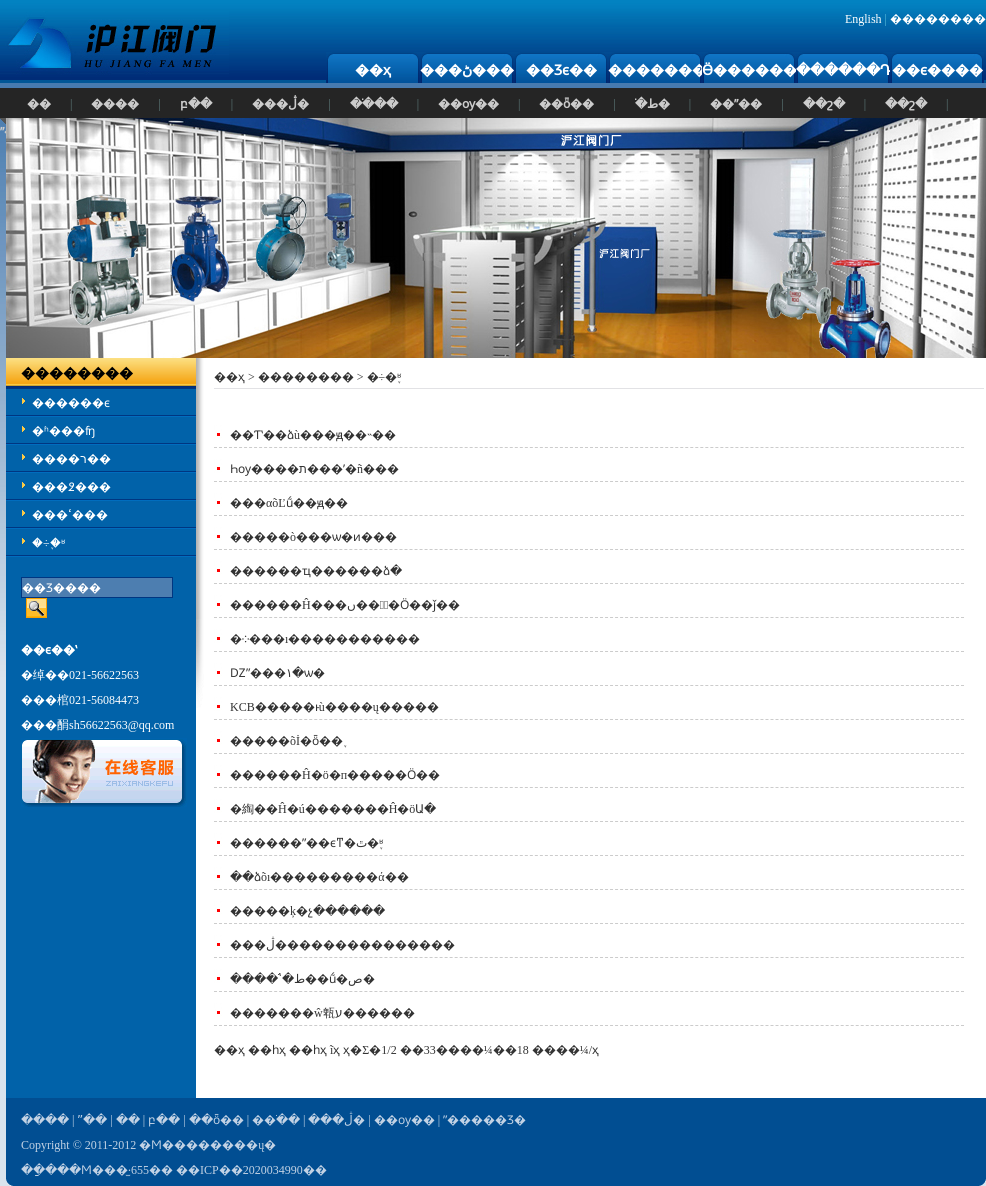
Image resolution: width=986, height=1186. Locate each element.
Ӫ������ (749, 70)
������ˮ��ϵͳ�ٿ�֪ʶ (306, 843)
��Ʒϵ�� (561, 70)
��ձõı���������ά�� (319, 877)
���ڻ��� (467, 70)
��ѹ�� (468, 104)
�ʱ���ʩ (63, 431)
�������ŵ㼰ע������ (322, 1013)
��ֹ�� (374, 104)
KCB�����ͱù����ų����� (334, 707)
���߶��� (71, 487)
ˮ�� (92, 1120)
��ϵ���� (937, 70)
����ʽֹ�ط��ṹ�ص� (302, 979)
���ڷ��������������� (342, 945)
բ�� (196, 104)
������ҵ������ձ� (316, 571)
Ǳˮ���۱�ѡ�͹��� (277, 673)
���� (115, 104)
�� (39, 104)
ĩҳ (335, 1050)
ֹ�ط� (652, 104)
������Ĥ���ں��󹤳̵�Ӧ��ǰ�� (345, 605)
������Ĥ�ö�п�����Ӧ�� (335, 775)
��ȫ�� (566, 104)
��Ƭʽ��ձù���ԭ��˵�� (313, 435)
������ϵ (71, 403)
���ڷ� (280, 104)
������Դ (843, 70)
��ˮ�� (736, 104)
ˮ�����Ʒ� (484, 1120)
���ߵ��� (70, 515)
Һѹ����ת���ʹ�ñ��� (314, 469)
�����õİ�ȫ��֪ (286, 741)
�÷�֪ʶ (48, 543)
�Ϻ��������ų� (207, 1145)
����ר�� (71, 459)
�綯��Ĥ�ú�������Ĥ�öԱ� (333, 809)
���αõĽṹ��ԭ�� (289, 503)
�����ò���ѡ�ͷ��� (313, 537)
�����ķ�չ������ (307, 911)
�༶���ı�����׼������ (325, 639)
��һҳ (308, 1050)
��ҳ (373, 70)
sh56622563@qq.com (121, 725)
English (863, 19)
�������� (938, 19)
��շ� (824, 104)
